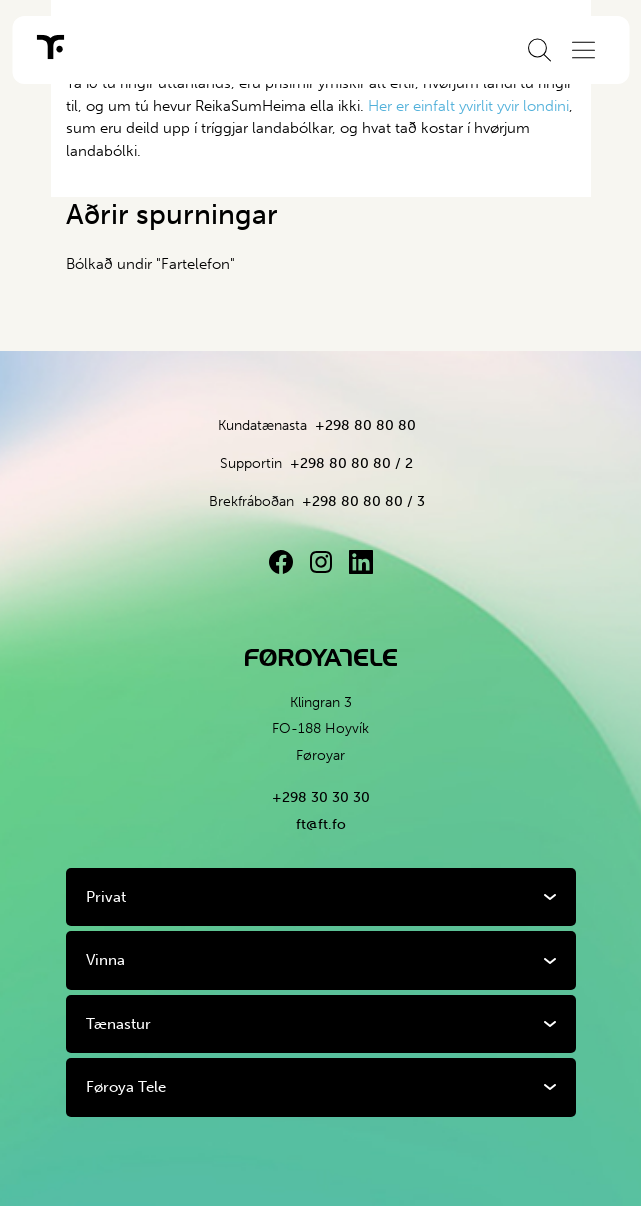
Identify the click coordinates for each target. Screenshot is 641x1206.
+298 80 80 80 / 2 (351, 463)
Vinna (105, 960)
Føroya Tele (126, 1087)
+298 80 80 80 (365, 425)
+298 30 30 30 (321, 797)
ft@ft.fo (321, 824)
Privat (106, 897)
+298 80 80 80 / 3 (363, 501)
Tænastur (118, 1024)
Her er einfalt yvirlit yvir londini (468, 106)
